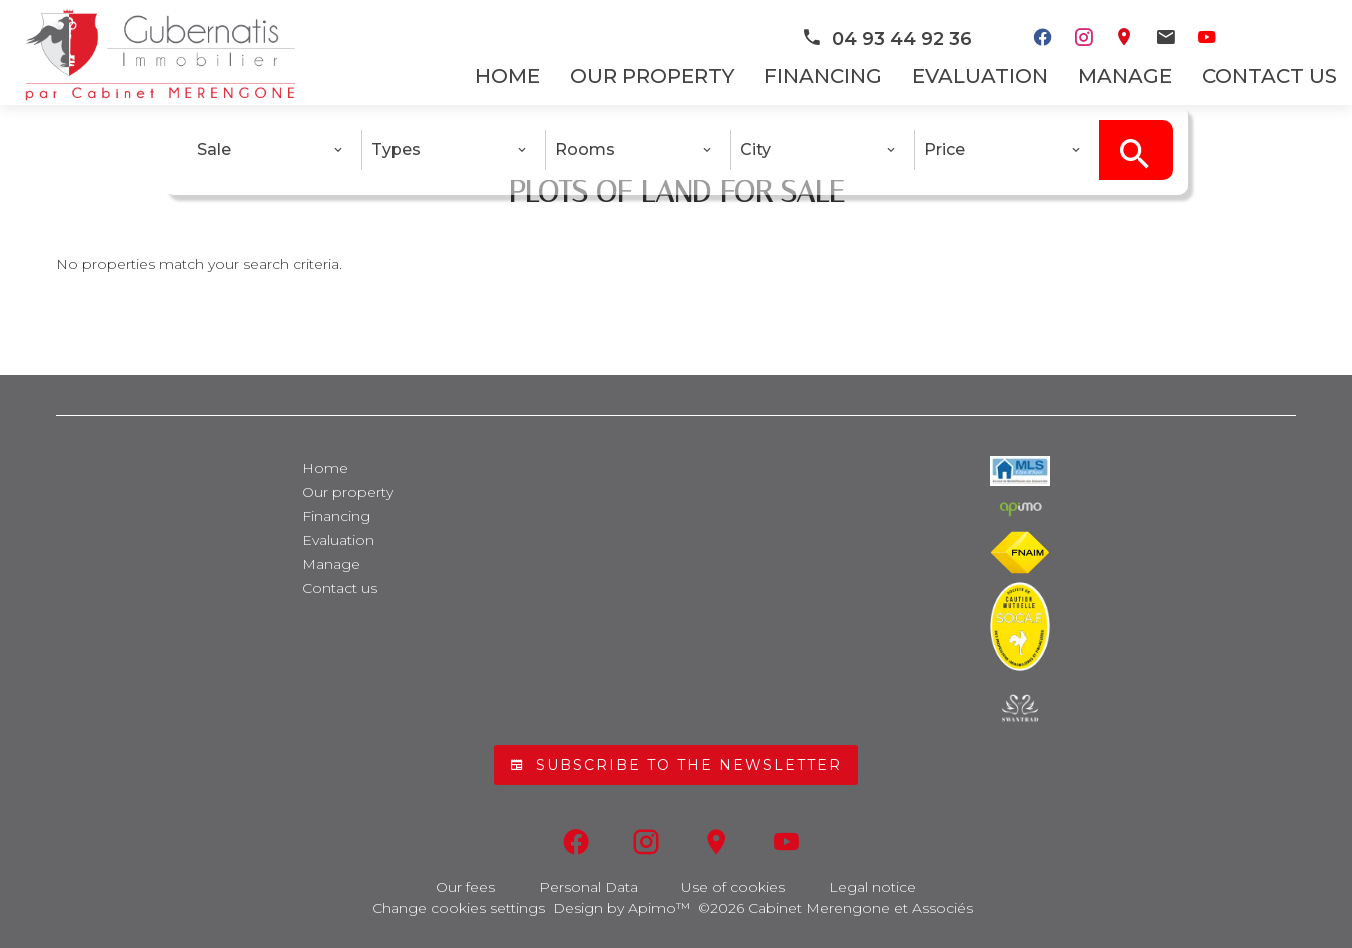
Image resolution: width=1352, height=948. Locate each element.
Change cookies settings (458, 908)
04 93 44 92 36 (886, 39)
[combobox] (270, 150)
